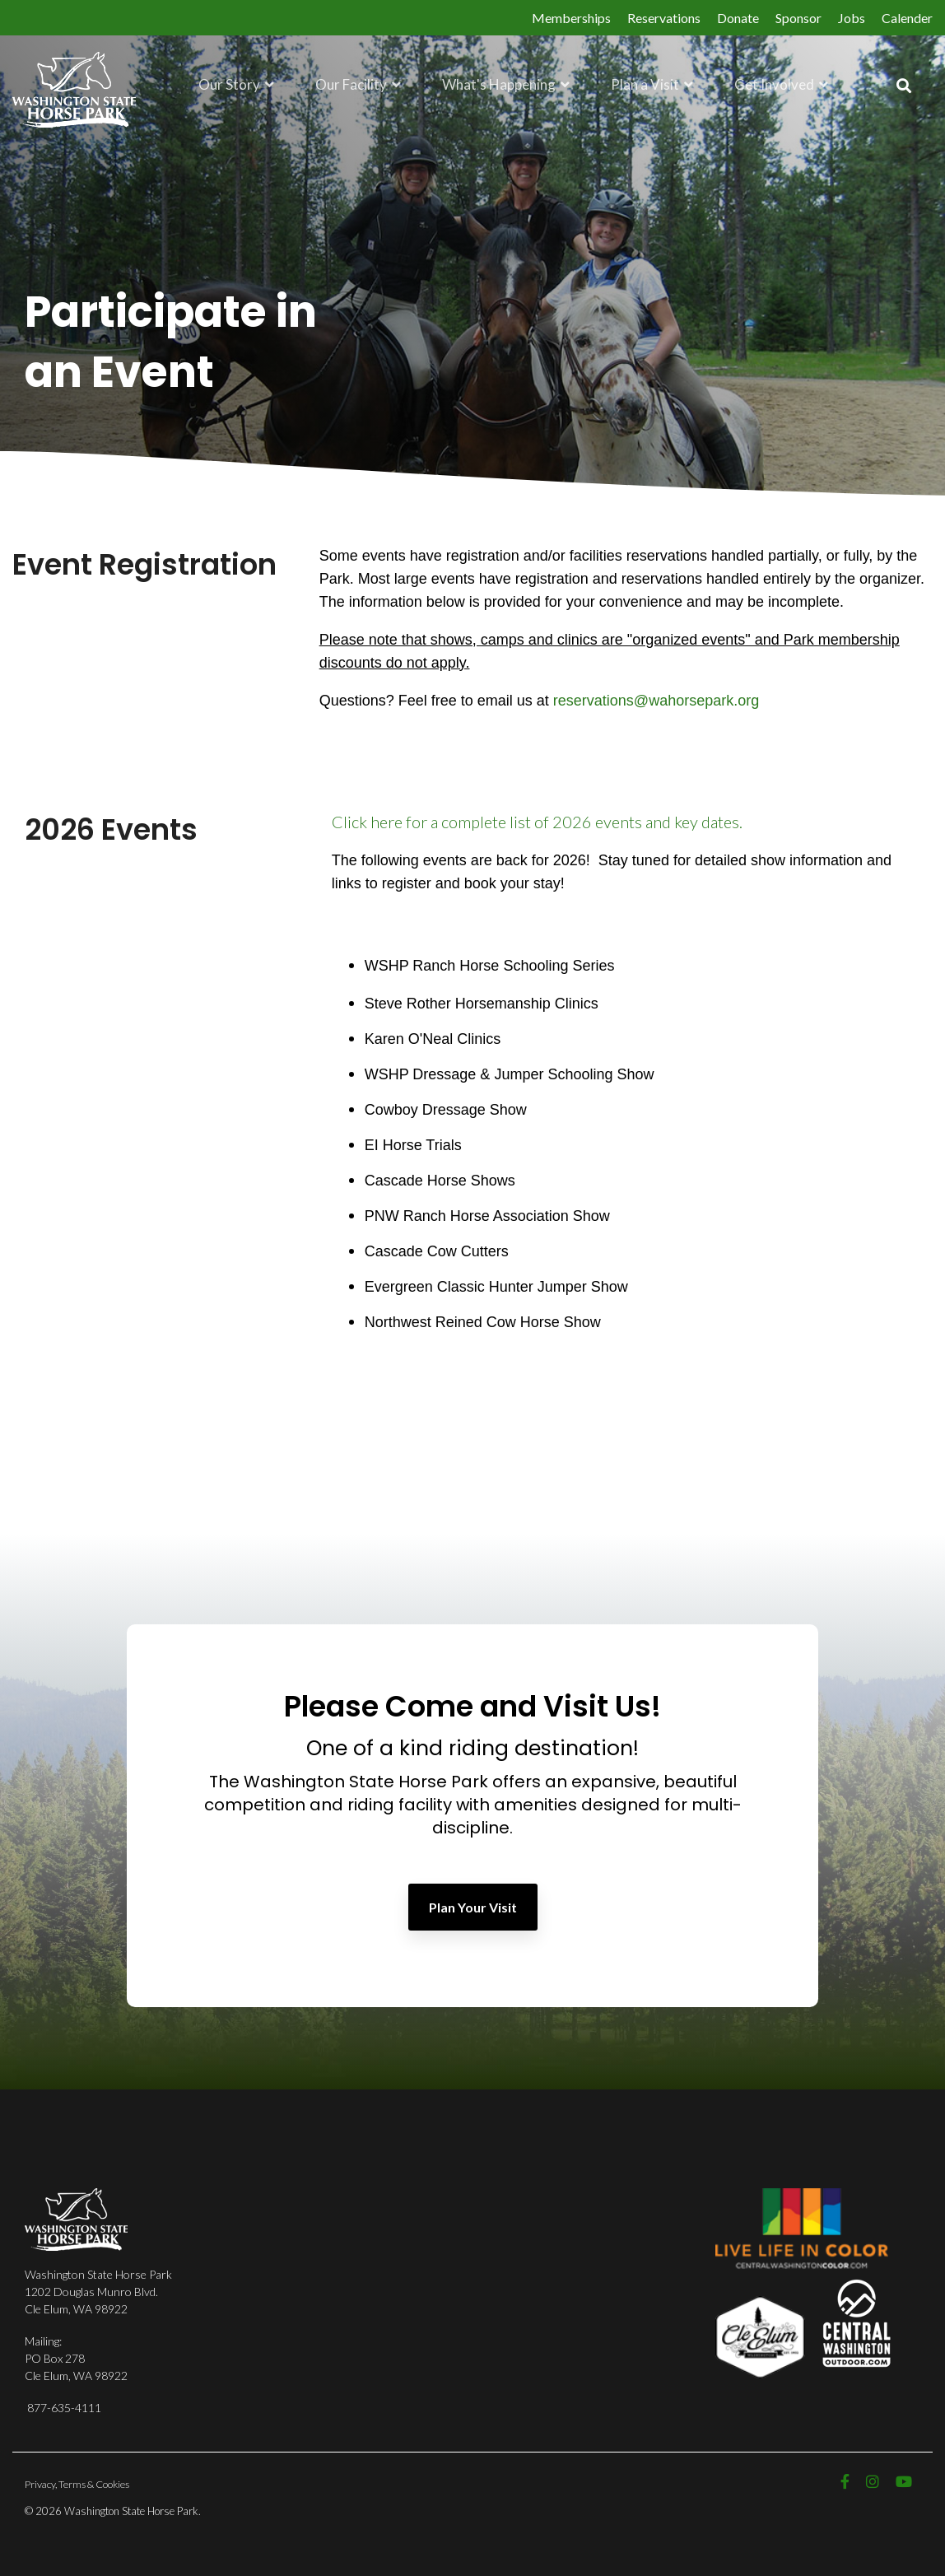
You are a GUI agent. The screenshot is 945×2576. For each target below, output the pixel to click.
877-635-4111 (64, 2408)
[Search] (903, 86)
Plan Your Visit (473, 1907)
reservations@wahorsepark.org (656, 700)
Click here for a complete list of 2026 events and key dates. (537, 821)
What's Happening (500, 84)
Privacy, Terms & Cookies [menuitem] (77, 2484)
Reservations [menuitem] (664, 18)
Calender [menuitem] (907, 18)
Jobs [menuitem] (851, 18)
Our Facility (352, 84)
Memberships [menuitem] (571, 18)
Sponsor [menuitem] (798, 18)
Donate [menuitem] (738, 18)
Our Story (230, 84)
